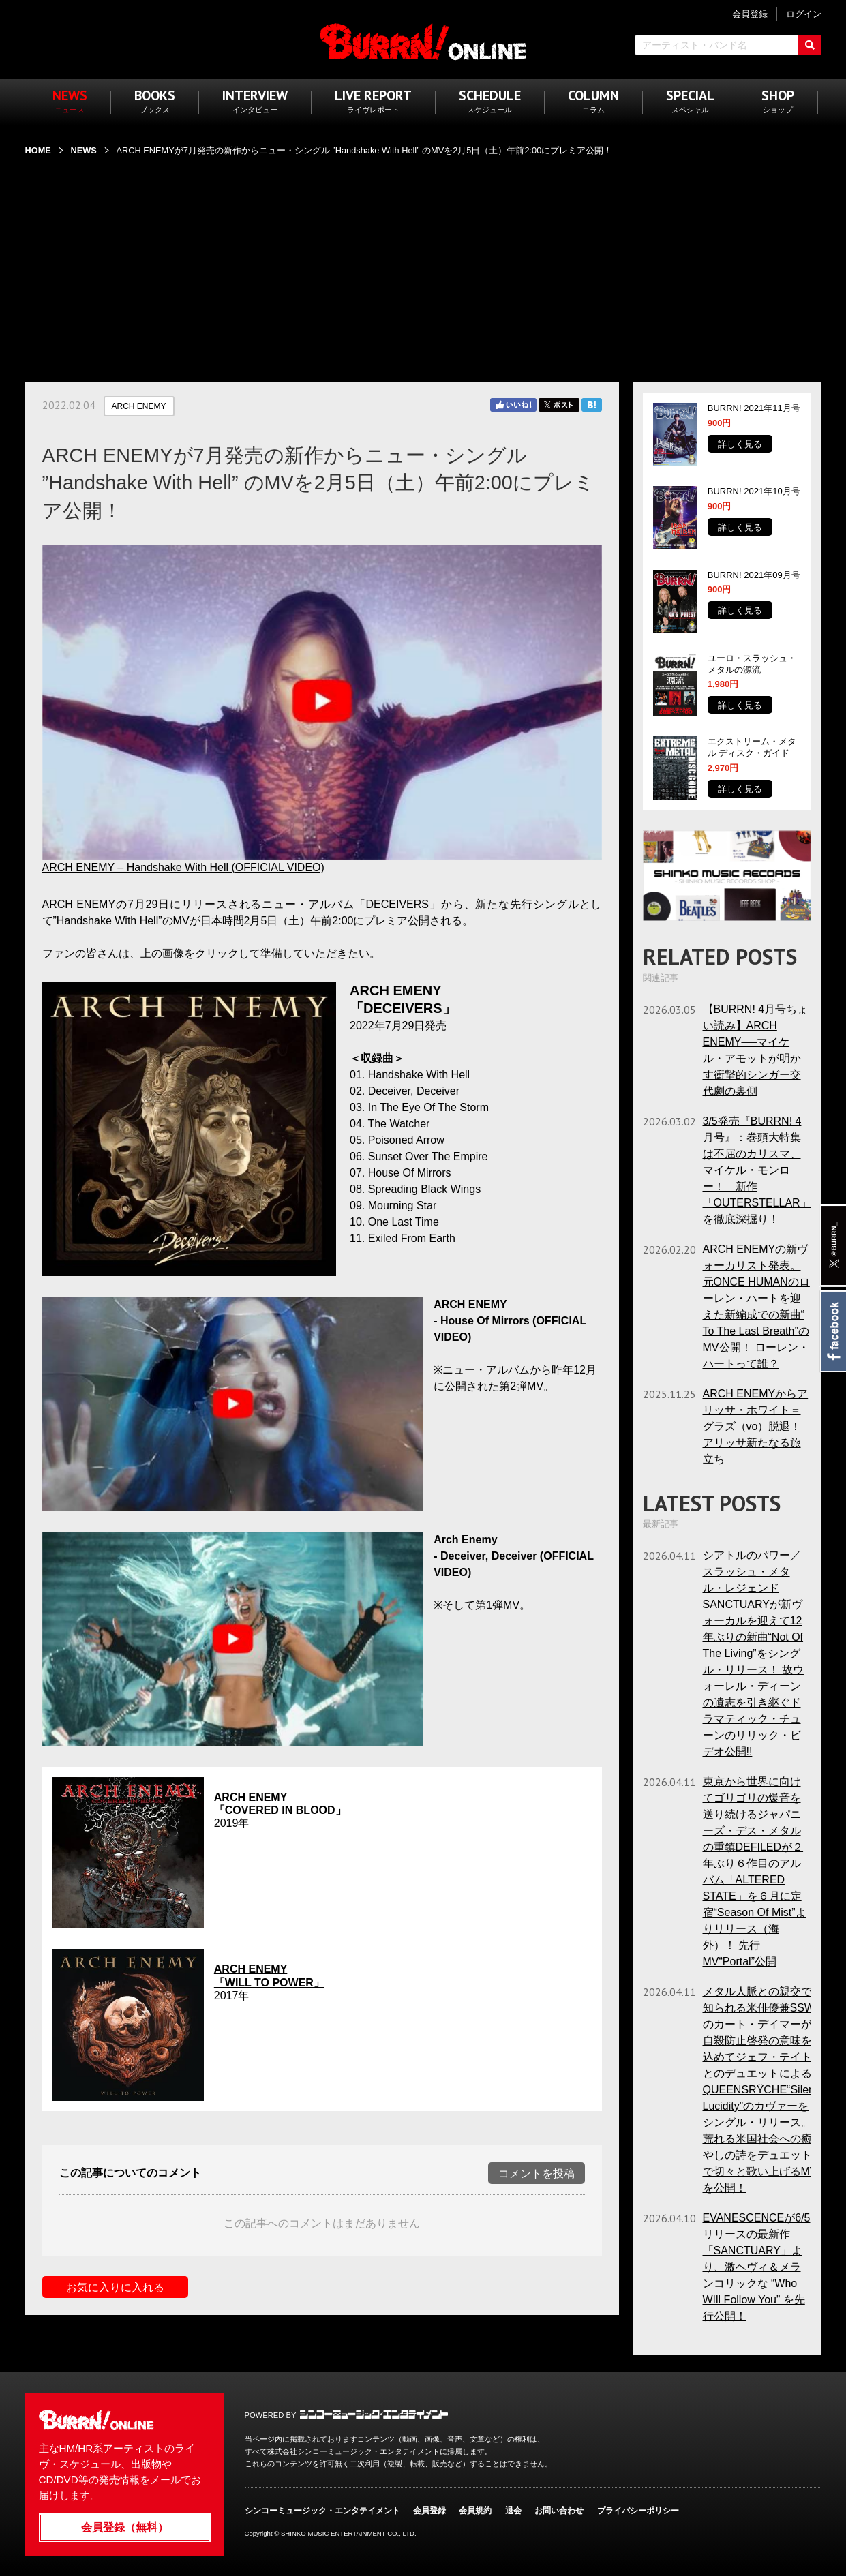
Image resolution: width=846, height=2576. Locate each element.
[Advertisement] (423, 261)
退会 (513, 2510)
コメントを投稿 (536, 2173)
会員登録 (429, 2510)
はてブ (591, 405)
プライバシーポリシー (638, 2510)
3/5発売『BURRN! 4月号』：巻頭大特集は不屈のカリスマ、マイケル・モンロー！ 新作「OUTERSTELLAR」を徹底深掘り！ (757, 1170)
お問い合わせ (559, 2510)
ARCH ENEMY (139, 406)
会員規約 (475, 2510)
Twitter (559, 405)
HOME (38, 150)
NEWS (83, 150)
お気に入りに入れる (115, 2287)
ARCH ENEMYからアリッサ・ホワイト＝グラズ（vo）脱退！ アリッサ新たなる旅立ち (756, 1426)
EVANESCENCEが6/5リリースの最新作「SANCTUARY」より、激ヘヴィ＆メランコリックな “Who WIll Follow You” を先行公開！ (757, 2267)
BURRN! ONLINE (423, 41)
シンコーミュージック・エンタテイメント (374, 2414)
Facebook (832, 1331)
